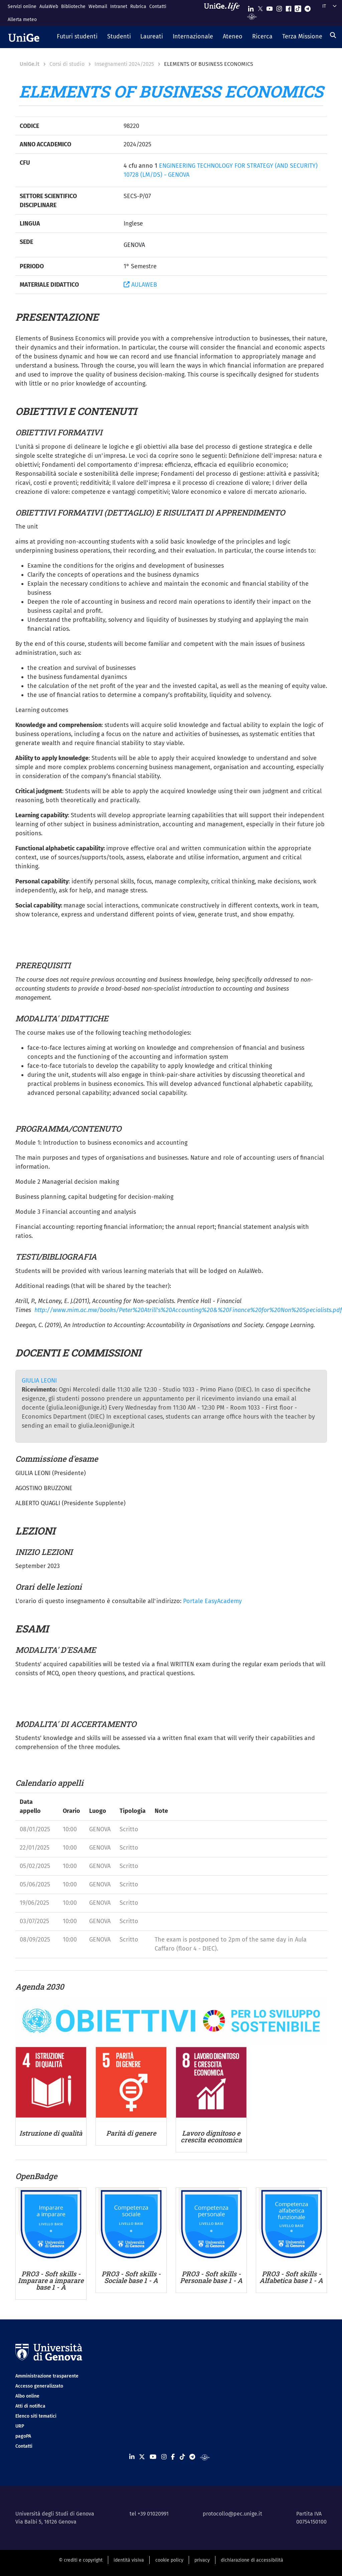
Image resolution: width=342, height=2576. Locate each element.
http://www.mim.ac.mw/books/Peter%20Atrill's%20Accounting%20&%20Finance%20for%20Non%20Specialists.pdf (188, 1310)
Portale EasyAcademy (212, 1601)
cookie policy (169, 2560)
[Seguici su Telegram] (307, 7)
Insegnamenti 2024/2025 (124, 64)
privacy (202, 2560)
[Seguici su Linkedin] (250, 7)
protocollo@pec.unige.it (232, 2514)
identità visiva (129, 2560)
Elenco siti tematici (35, 2416)
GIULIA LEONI (39, 1380)
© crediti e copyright (81, 2560)
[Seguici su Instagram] (279, 7)
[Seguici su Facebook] (288, 7)
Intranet (118, 6)
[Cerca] (333, 35)
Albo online (27, 2396)
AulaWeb (48, 6)
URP (19, 2426)
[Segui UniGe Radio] (252, 16)
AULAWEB (140, 284)
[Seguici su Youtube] (269, 7)
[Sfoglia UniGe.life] (224, 13)
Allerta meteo (22, 19)
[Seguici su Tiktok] (298, 7)
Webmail (98, 6)
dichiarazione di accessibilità (252, 2560)
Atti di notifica (30, 2406)
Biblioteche (73, 6)
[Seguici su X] (260, 7)
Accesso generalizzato (39, 2386)
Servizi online (22, 6)
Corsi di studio (66, 64)
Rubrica (138, 6)
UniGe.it (29, 64)
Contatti (157, 6)
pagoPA (23, 2436)
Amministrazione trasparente (46, 2376)
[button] (77, 37)
